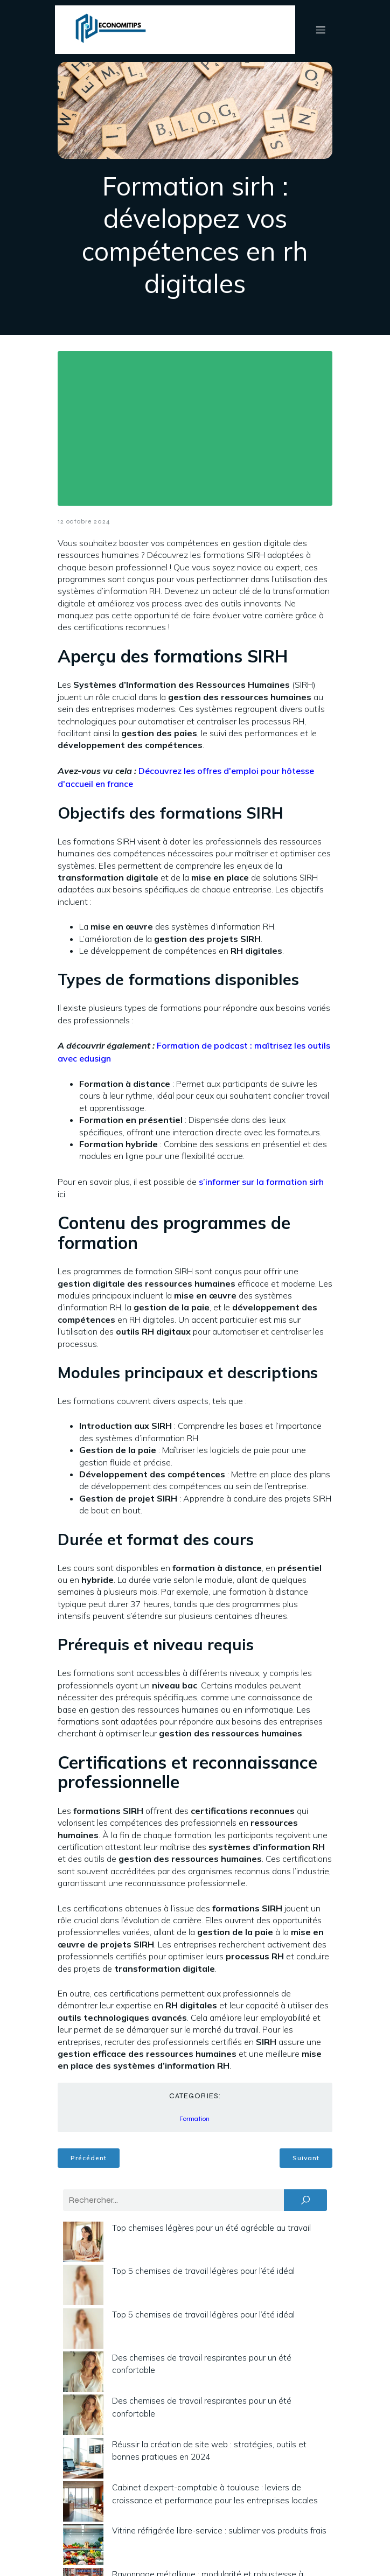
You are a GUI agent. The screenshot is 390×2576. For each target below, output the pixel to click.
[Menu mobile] (320, 29)
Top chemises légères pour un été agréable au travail (211, 2228)
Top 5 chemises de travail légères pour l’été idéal (203, 2271)
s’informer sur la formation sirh (261, 1181)
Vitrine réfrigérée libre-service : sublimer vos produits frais (219, 2530)
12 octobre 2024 (84, 521)
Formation (194, 2119)
